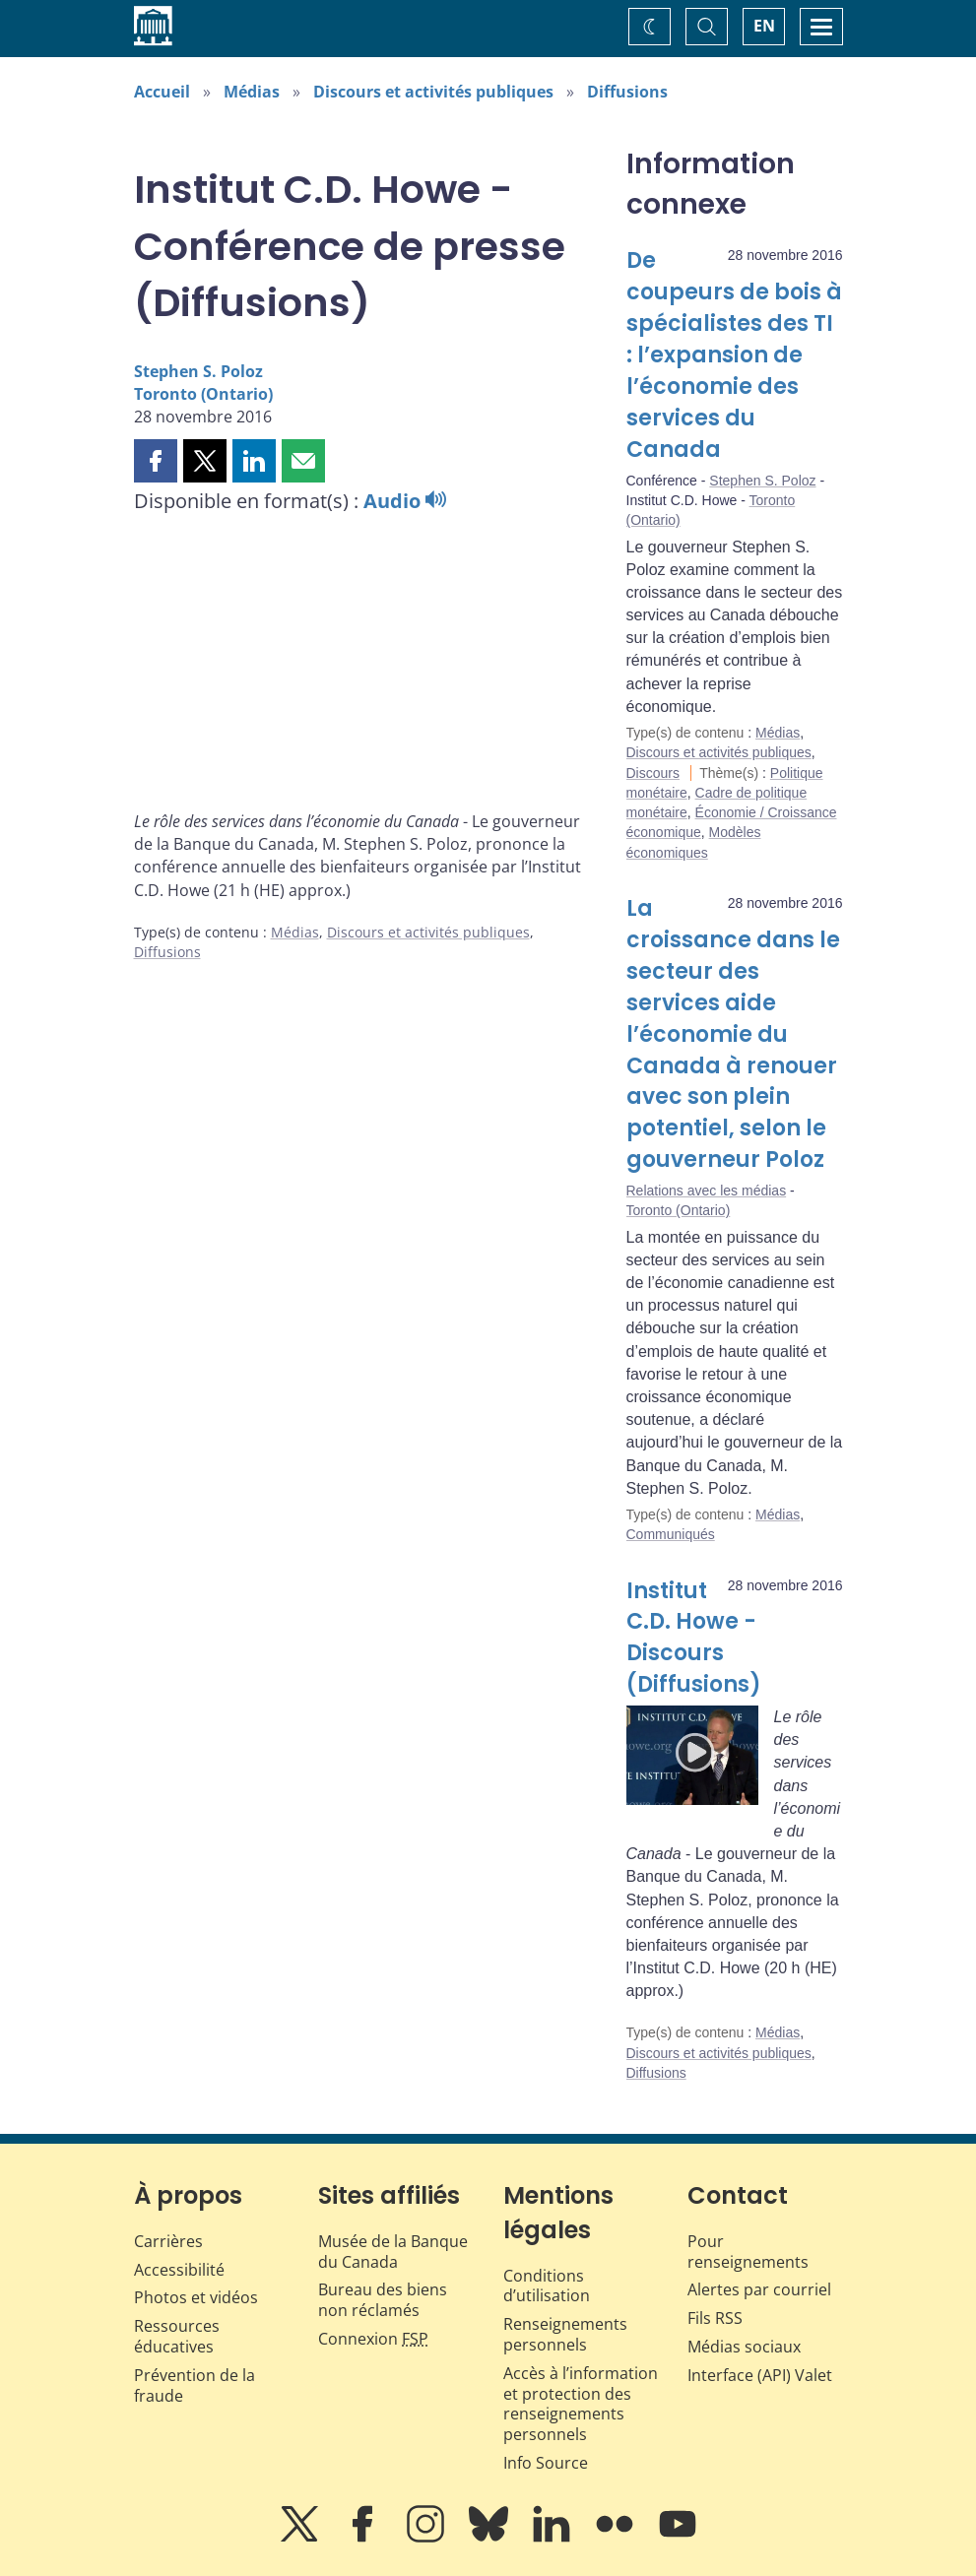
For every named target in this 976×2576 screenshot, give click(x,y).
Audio (404, 500)
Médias (252, 91)
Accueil (162, 91)
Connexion (373, 2339)
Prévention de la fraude (194, 2385)
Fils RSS (715, 2318)
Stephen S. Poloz (198, 371)
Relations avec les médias (706, 1190)
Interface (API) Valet (759, 2375)
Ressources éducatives (177, 2336)
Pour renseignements (748, 2251)
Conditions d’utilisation (546, 2286)
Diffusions (627, 91)
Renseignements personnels (565, 2334)
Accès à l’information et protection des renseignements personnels (580, 2403)
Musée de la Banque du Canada (393, 2251)
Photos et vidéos (196, 2297)
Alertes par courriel (759, 2289)
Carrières (168, 2241)
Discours (653, 773)
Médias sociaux (744, 2346)
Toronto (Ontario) (203, 394)
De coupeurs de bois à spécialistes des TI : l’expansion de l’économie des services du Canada (734, 354)
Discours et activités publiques (433, 91)
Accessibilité (179, 2270)
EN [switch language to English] (764, 25)
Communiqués (670, 1534)
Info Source (545, 2463)
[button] (155, 461)
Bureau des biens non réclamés (382, 2300)
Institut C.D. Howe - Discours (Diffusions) (693, 1638)
